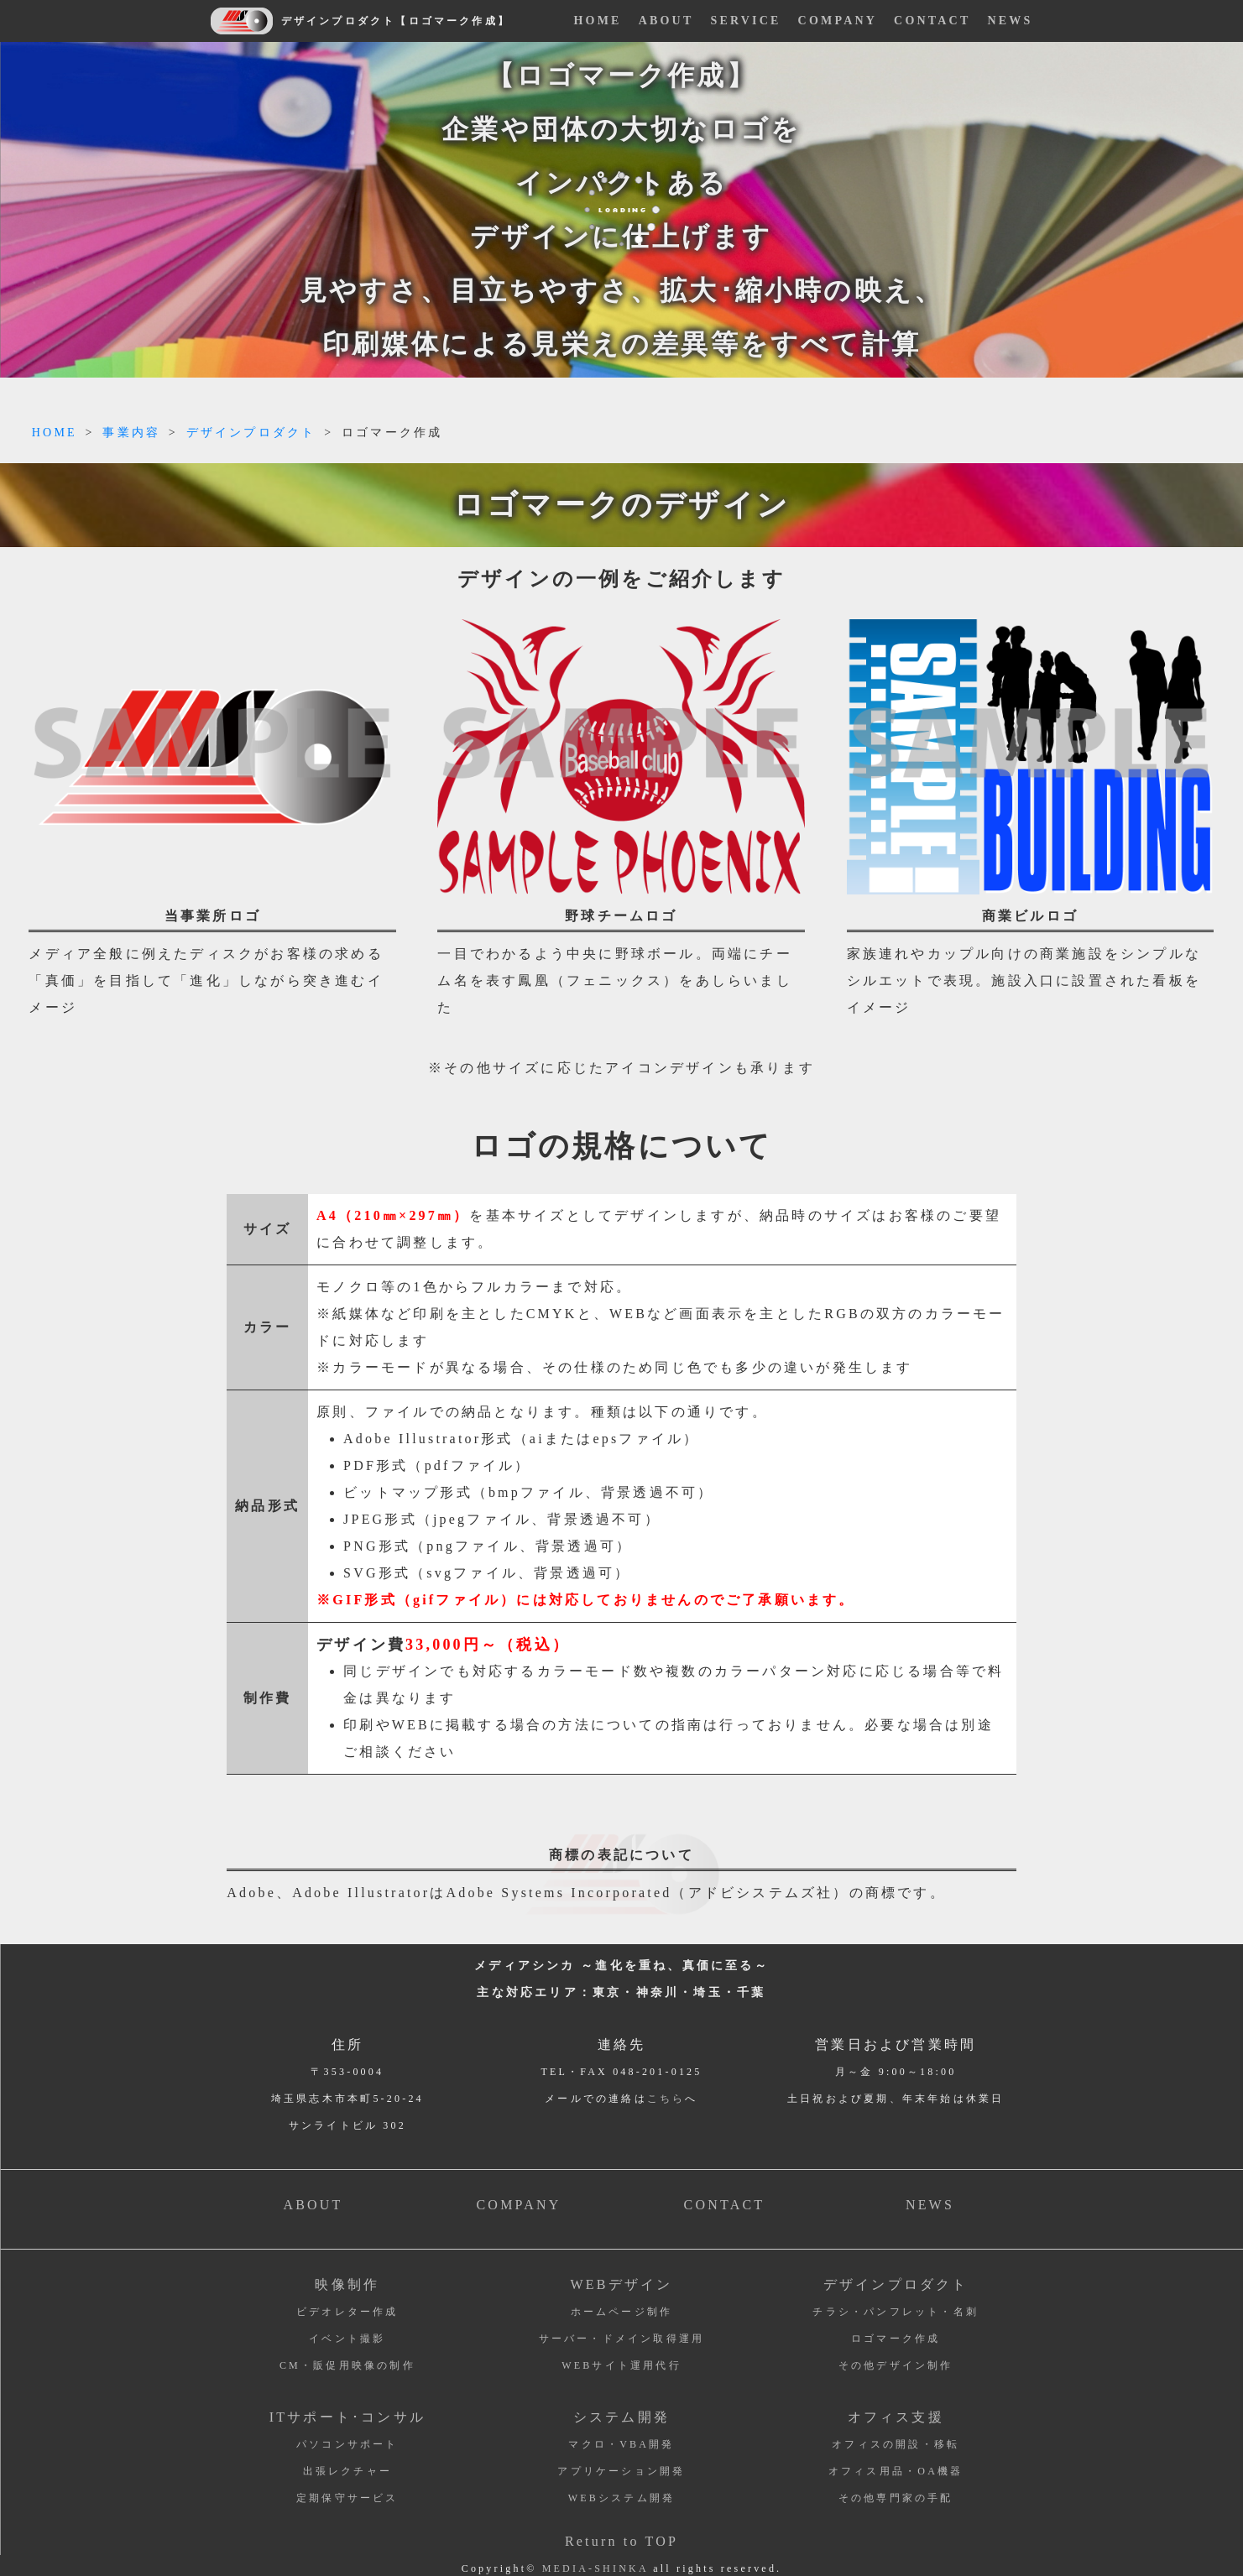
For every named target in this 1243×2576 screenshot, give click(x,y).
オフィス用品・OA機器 (896, 2471)
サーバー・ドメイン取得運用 (622, 2338)
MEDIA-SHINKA (595, 2568)
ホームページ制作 (622, 2312)
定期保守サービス (347, 2498)
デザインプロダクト (896, 2284)
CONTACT (932, 20)
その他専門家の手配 (895, 2498)
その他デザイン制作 (895, 2365)
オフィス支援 (896, 2417)
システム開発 (621, 2417)
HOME (598, 20)
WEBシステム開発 (621, 2498)
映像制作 (347, 2284)
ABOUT (666, 20)
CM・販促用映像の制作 (347, 2365)
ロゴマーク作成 (895, 2338)
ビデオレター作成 (347, 2312)
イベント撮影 (347, 2338)
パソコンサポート (347, 2444)
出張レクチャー (347, 2471)
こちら (666, 2098)
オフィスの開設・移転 (895, 2444)
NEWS (1009, 20)
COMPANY (837, 20)
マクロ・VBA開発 (621, 2444)
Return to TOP (621, 2541)
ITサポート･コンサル (347, 2417)
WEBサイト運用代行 (621, 2365)
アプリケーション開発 (621, 2471)
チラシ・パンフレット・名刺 (895, 2312)
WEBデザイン (622, 2284)
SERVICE (745, 20)
